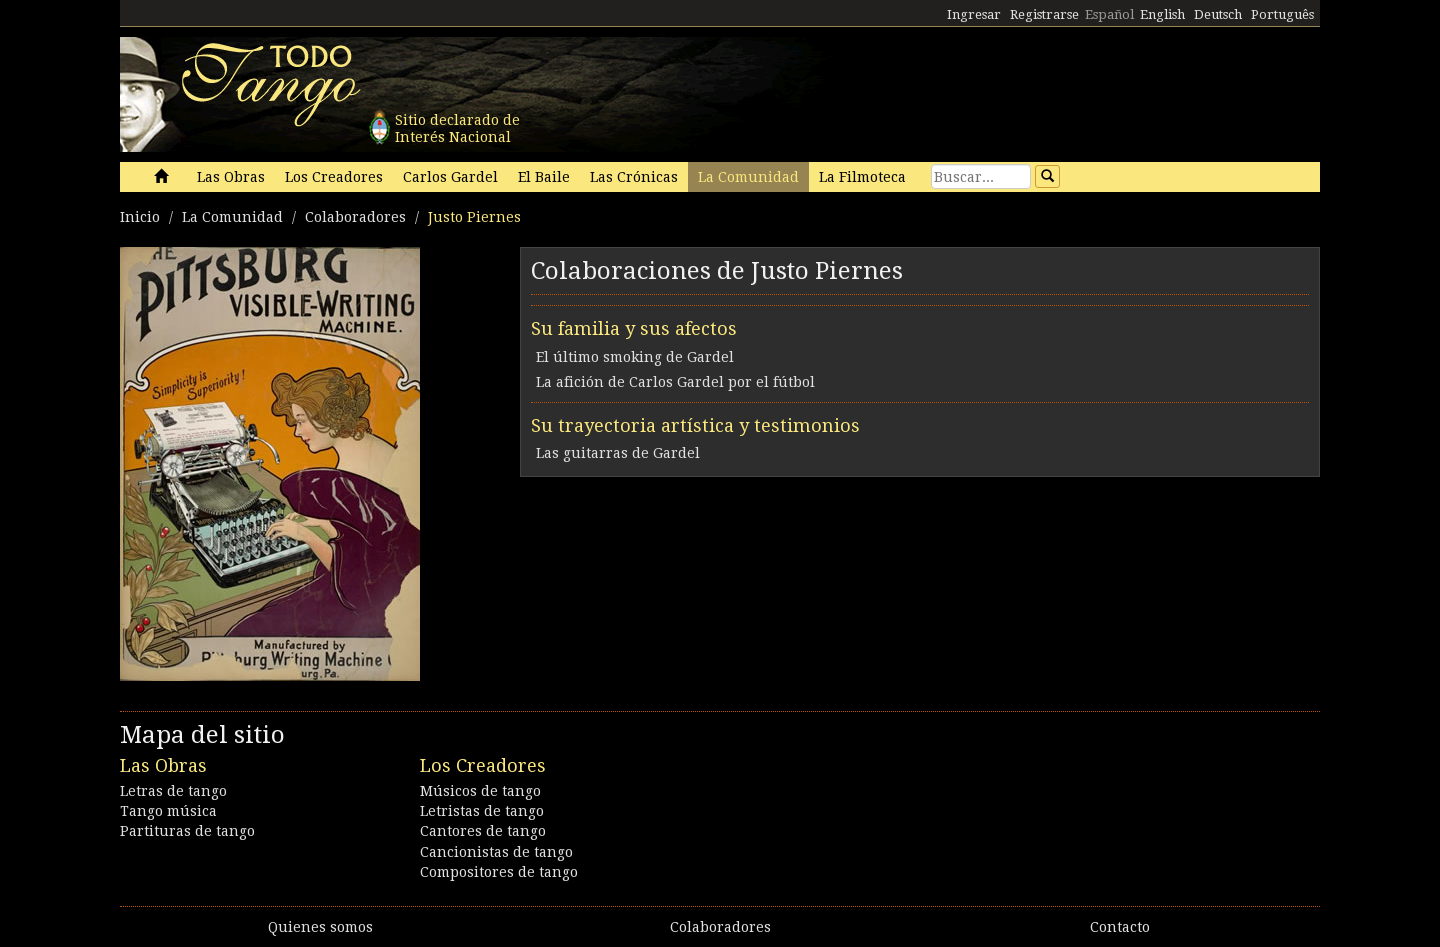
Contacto (1120, 927)
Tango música (168, 811)
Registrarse (1044, 14)
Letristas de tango (482, 811)
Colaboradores (355, 217)
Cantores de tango (483, 831)
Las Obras (231, 177)
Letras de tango (173, 791)
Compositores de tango (499, 872)
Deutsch (1218, 14)
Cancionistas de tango (496, 852)
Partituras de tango (187, 831)
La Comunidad (748, 177)
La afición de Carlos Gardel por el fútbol (675, 382)
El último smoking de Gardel (635, 357)
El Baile (544, 177)
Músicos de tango (480, 791)
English (1162, 14)
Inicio (140, 217)
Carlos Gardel (450, 177)
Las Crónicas (634, 177)
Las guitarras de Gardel (618, 453)
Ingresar (974, 14)
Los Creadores (334, 177)
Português (1282, 14)
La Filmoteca (862, 177)
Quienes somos (320, 927)
